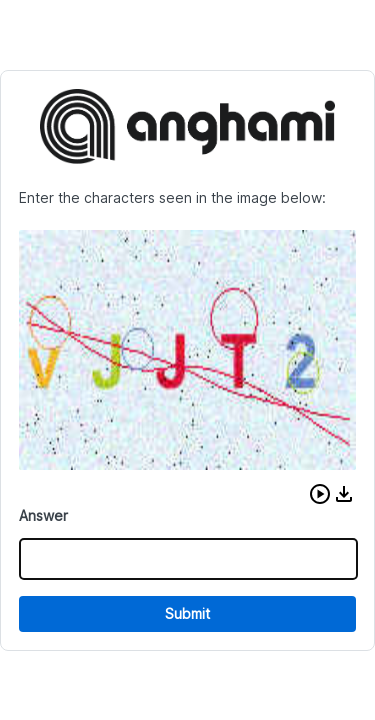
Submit (187, 613)
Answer (43, 515)
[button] (320, 494)
